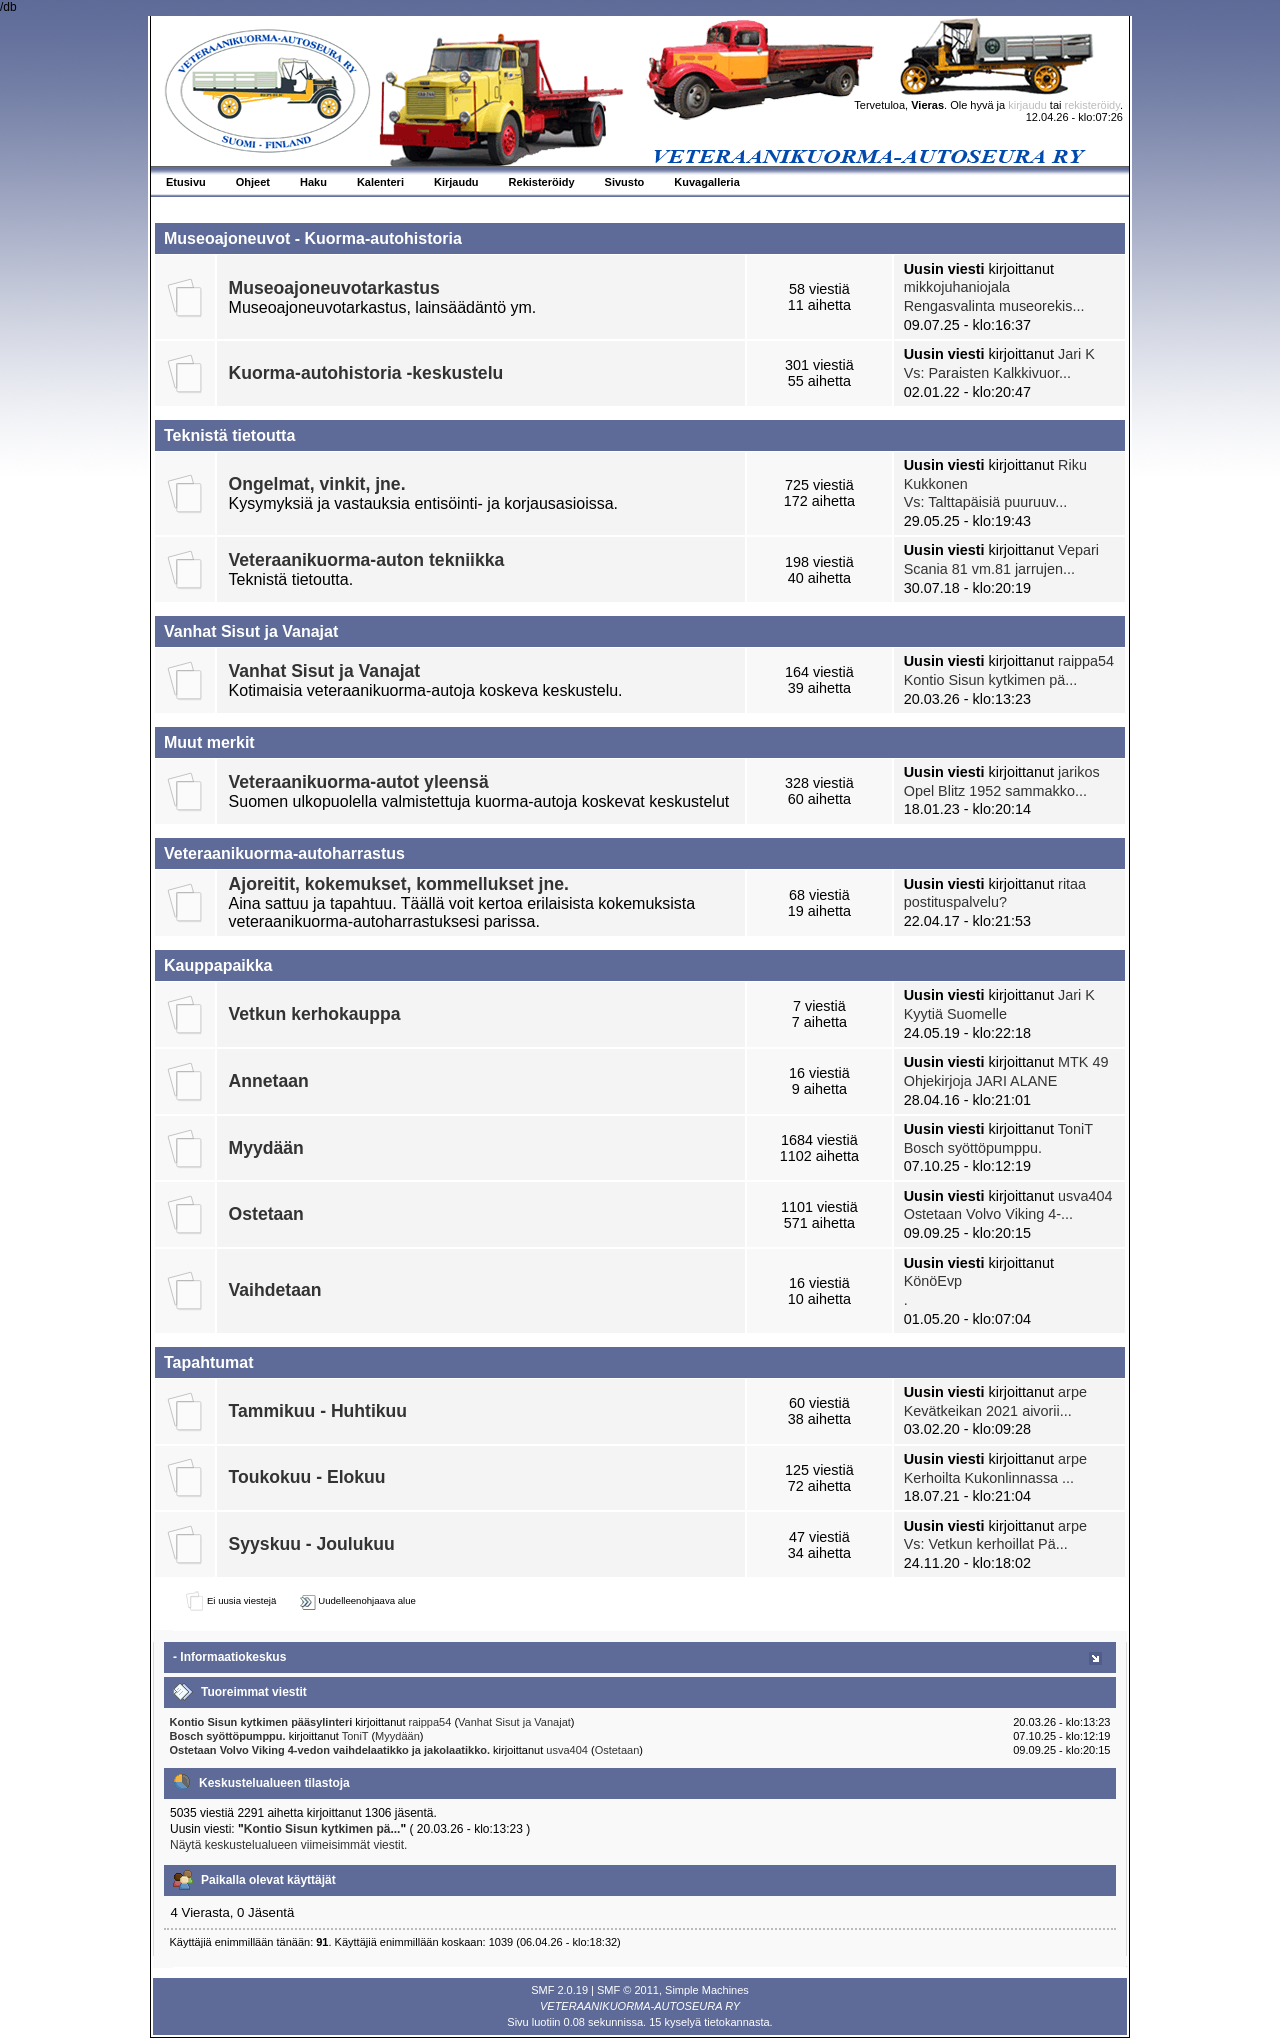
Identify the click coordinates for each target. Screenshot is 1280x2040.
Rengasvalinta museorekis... (994, 306)
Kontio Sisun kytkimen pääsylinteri (261, 1722)
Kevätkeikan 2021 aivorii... (988, 1411)
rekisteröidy (1092, 105)
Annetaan (269, 1081)
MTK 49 (1083, 1062)
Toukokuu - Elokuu (307, 1477)
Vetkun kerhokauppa (315, 1014)
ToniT (1075, 1129)
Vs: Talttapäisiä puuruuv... (985, 502)
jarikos (1079, 772)
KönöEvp (933, 1281)
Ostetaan (266, 1214)
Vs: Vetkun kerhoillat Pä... (986, 1544)
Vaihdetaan (275, 1290)
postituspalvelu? (955, 902)
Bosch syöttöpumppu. (973, 1148)
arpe (1072, 1392)
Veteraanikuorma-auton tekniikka (367, 560)
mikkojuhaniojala (957, 287)
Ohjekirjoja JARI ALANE (981, 1081)
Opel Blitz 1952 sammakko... (995, 791)
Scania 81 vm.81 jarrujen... (989, 569)
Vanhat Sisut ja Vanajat (325, 671)
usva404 (1085, 1196)
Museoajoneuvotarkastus (334, 288)
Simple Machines (707, 1990)
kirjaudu (1027, 105)
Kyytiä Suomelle (955, 1014)
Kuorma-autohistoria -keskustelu (366, 373)
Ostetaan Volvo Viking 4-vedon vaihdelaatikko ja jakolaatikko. (332, 1750)
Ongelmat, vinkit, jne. (317, 484)
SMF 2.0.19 (559, 1990)
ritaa (1072, 884)
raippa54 (1086, 661)
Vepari (1078, 550)
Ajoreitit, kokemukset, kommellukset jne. (399, 884)
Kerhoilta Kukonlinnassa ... (989, 1478)
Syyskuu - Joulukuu (312, 1544)
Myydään (266, 1148)
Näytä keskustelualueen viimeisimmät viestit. (288, 1845)
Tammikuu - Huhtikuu (318, 1411)
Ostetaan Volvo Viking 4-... (988, 1214)
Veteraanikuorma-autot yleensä (359, 782)
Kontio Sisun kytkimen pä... (991, 680)
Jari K (1076, 354)
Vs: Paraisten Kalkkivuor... (987, 373)
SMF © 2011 (628, 1990)
